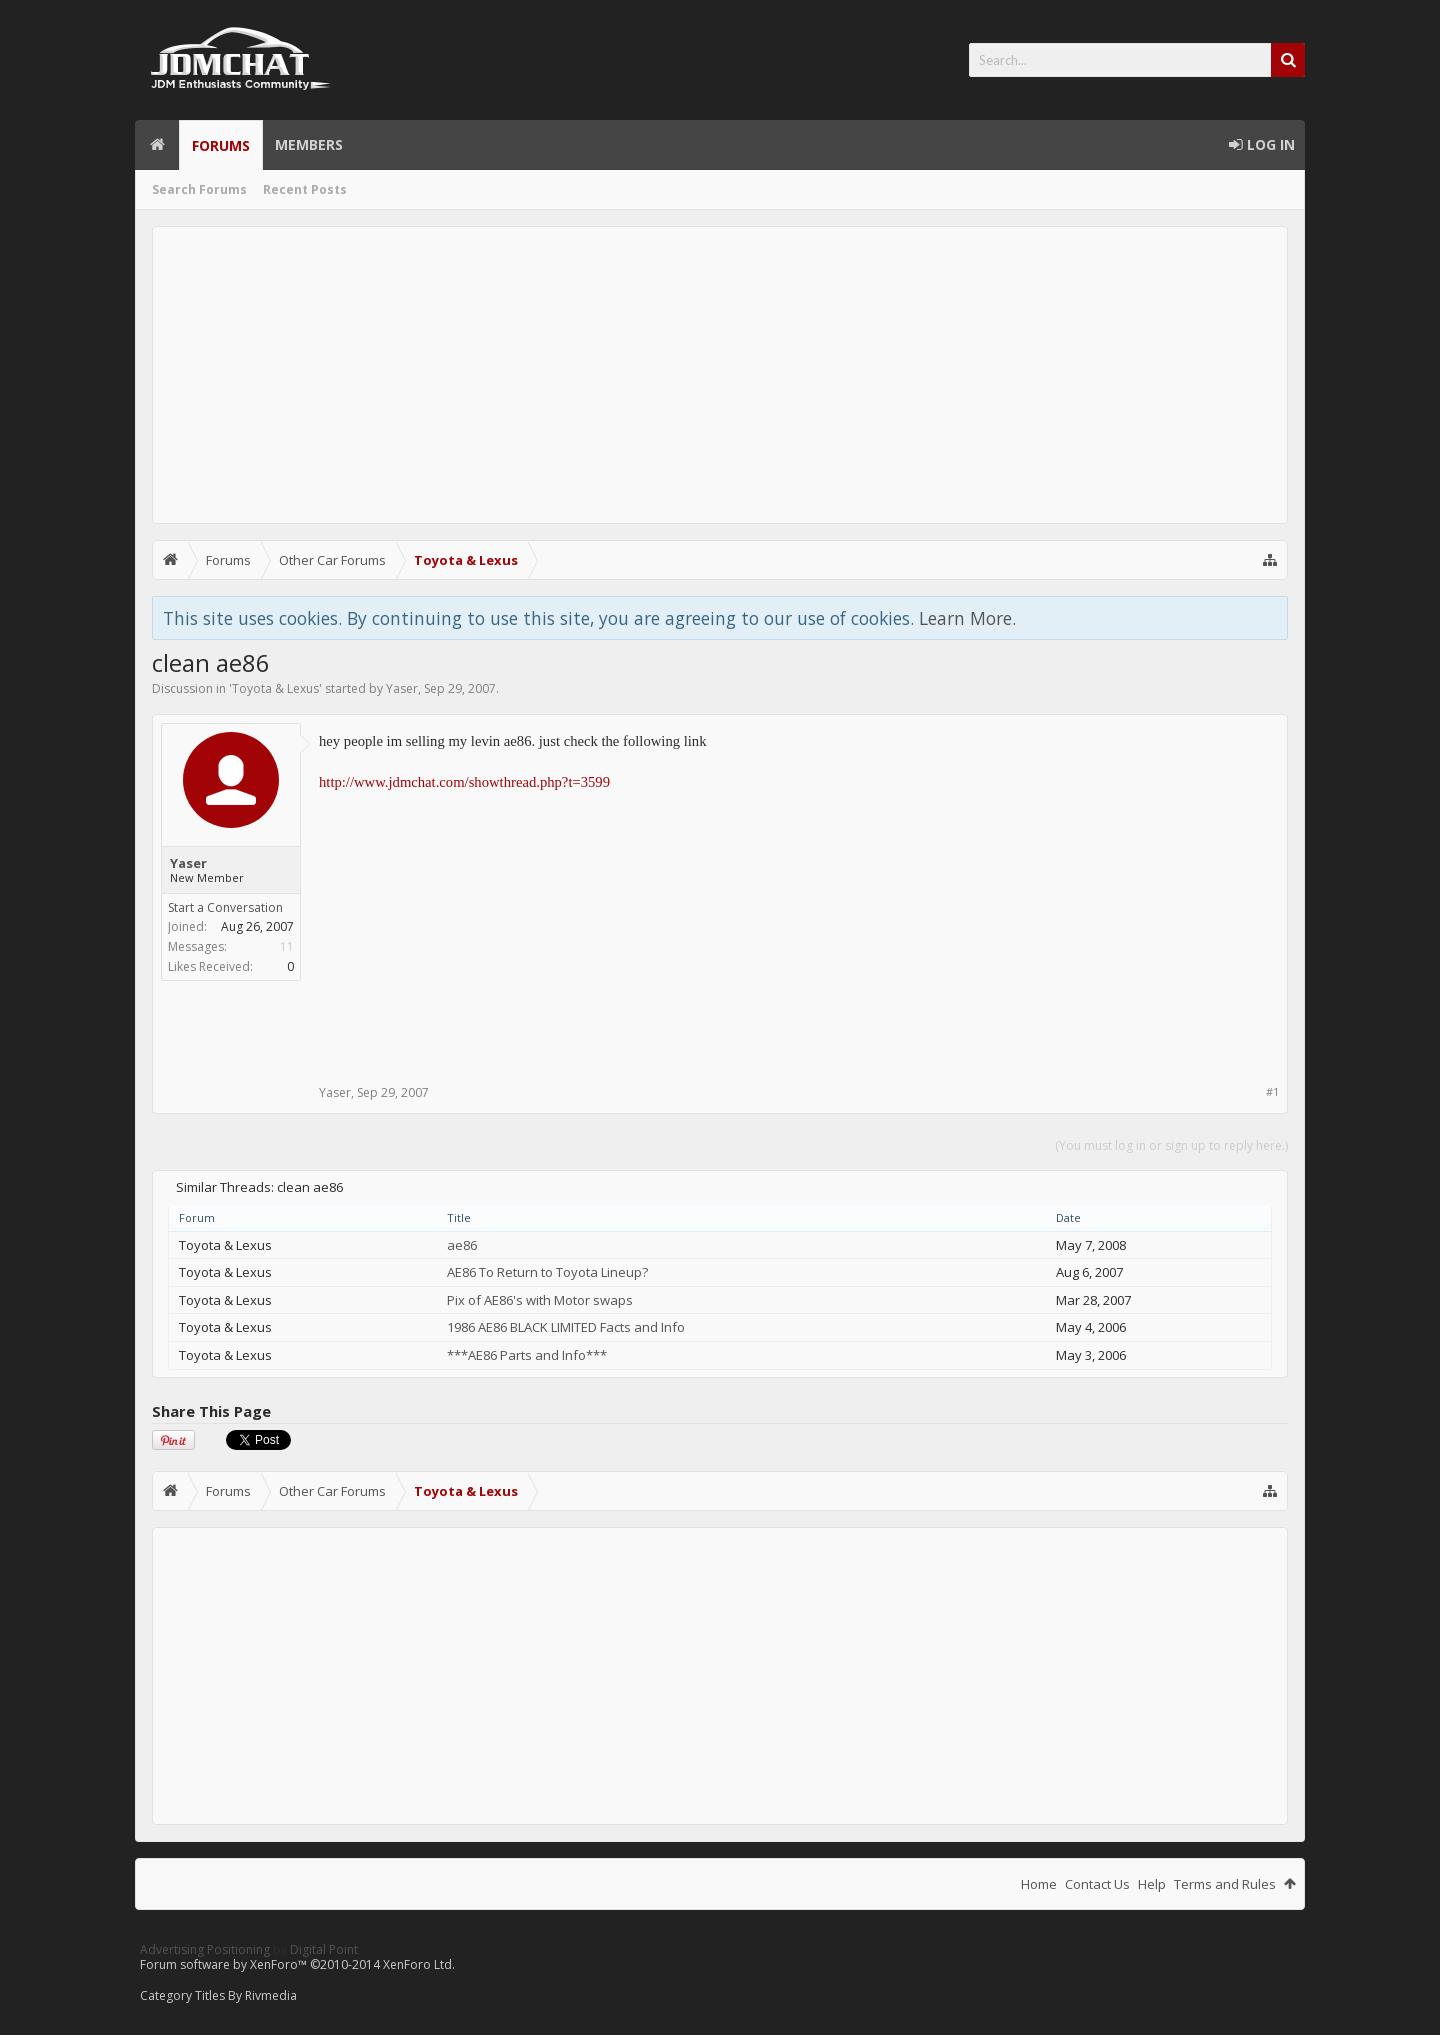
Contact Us (1097, 1884)
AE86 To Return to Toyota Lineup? (547, 1272)
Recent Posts (305, 189)
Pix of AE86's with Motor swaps (540, 1300)
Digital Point (324, 1949)
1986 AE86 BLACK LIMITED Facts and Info (566, 1327)
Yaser (402, 688)
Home (157, 145)
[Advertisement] (720, 375)
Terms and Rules (1225, 1884)
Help (1152, 1884)
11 (287, 946)
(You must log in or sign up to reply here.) (1171, 1145)
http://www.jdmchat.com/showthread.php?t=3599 (464, 782)
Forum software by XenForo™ (297, 1964)
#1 (1272, 1091)
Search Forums (199, 189)
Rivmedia (271, 1995)
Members (309, 144)
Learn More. (967, 618)
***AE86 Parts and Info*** (527, 1355)
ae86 (462, 1245)
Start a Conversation (225, 907)
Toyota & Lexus (275, 688)
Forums (221, 145)
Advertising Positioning (205, 1949)
